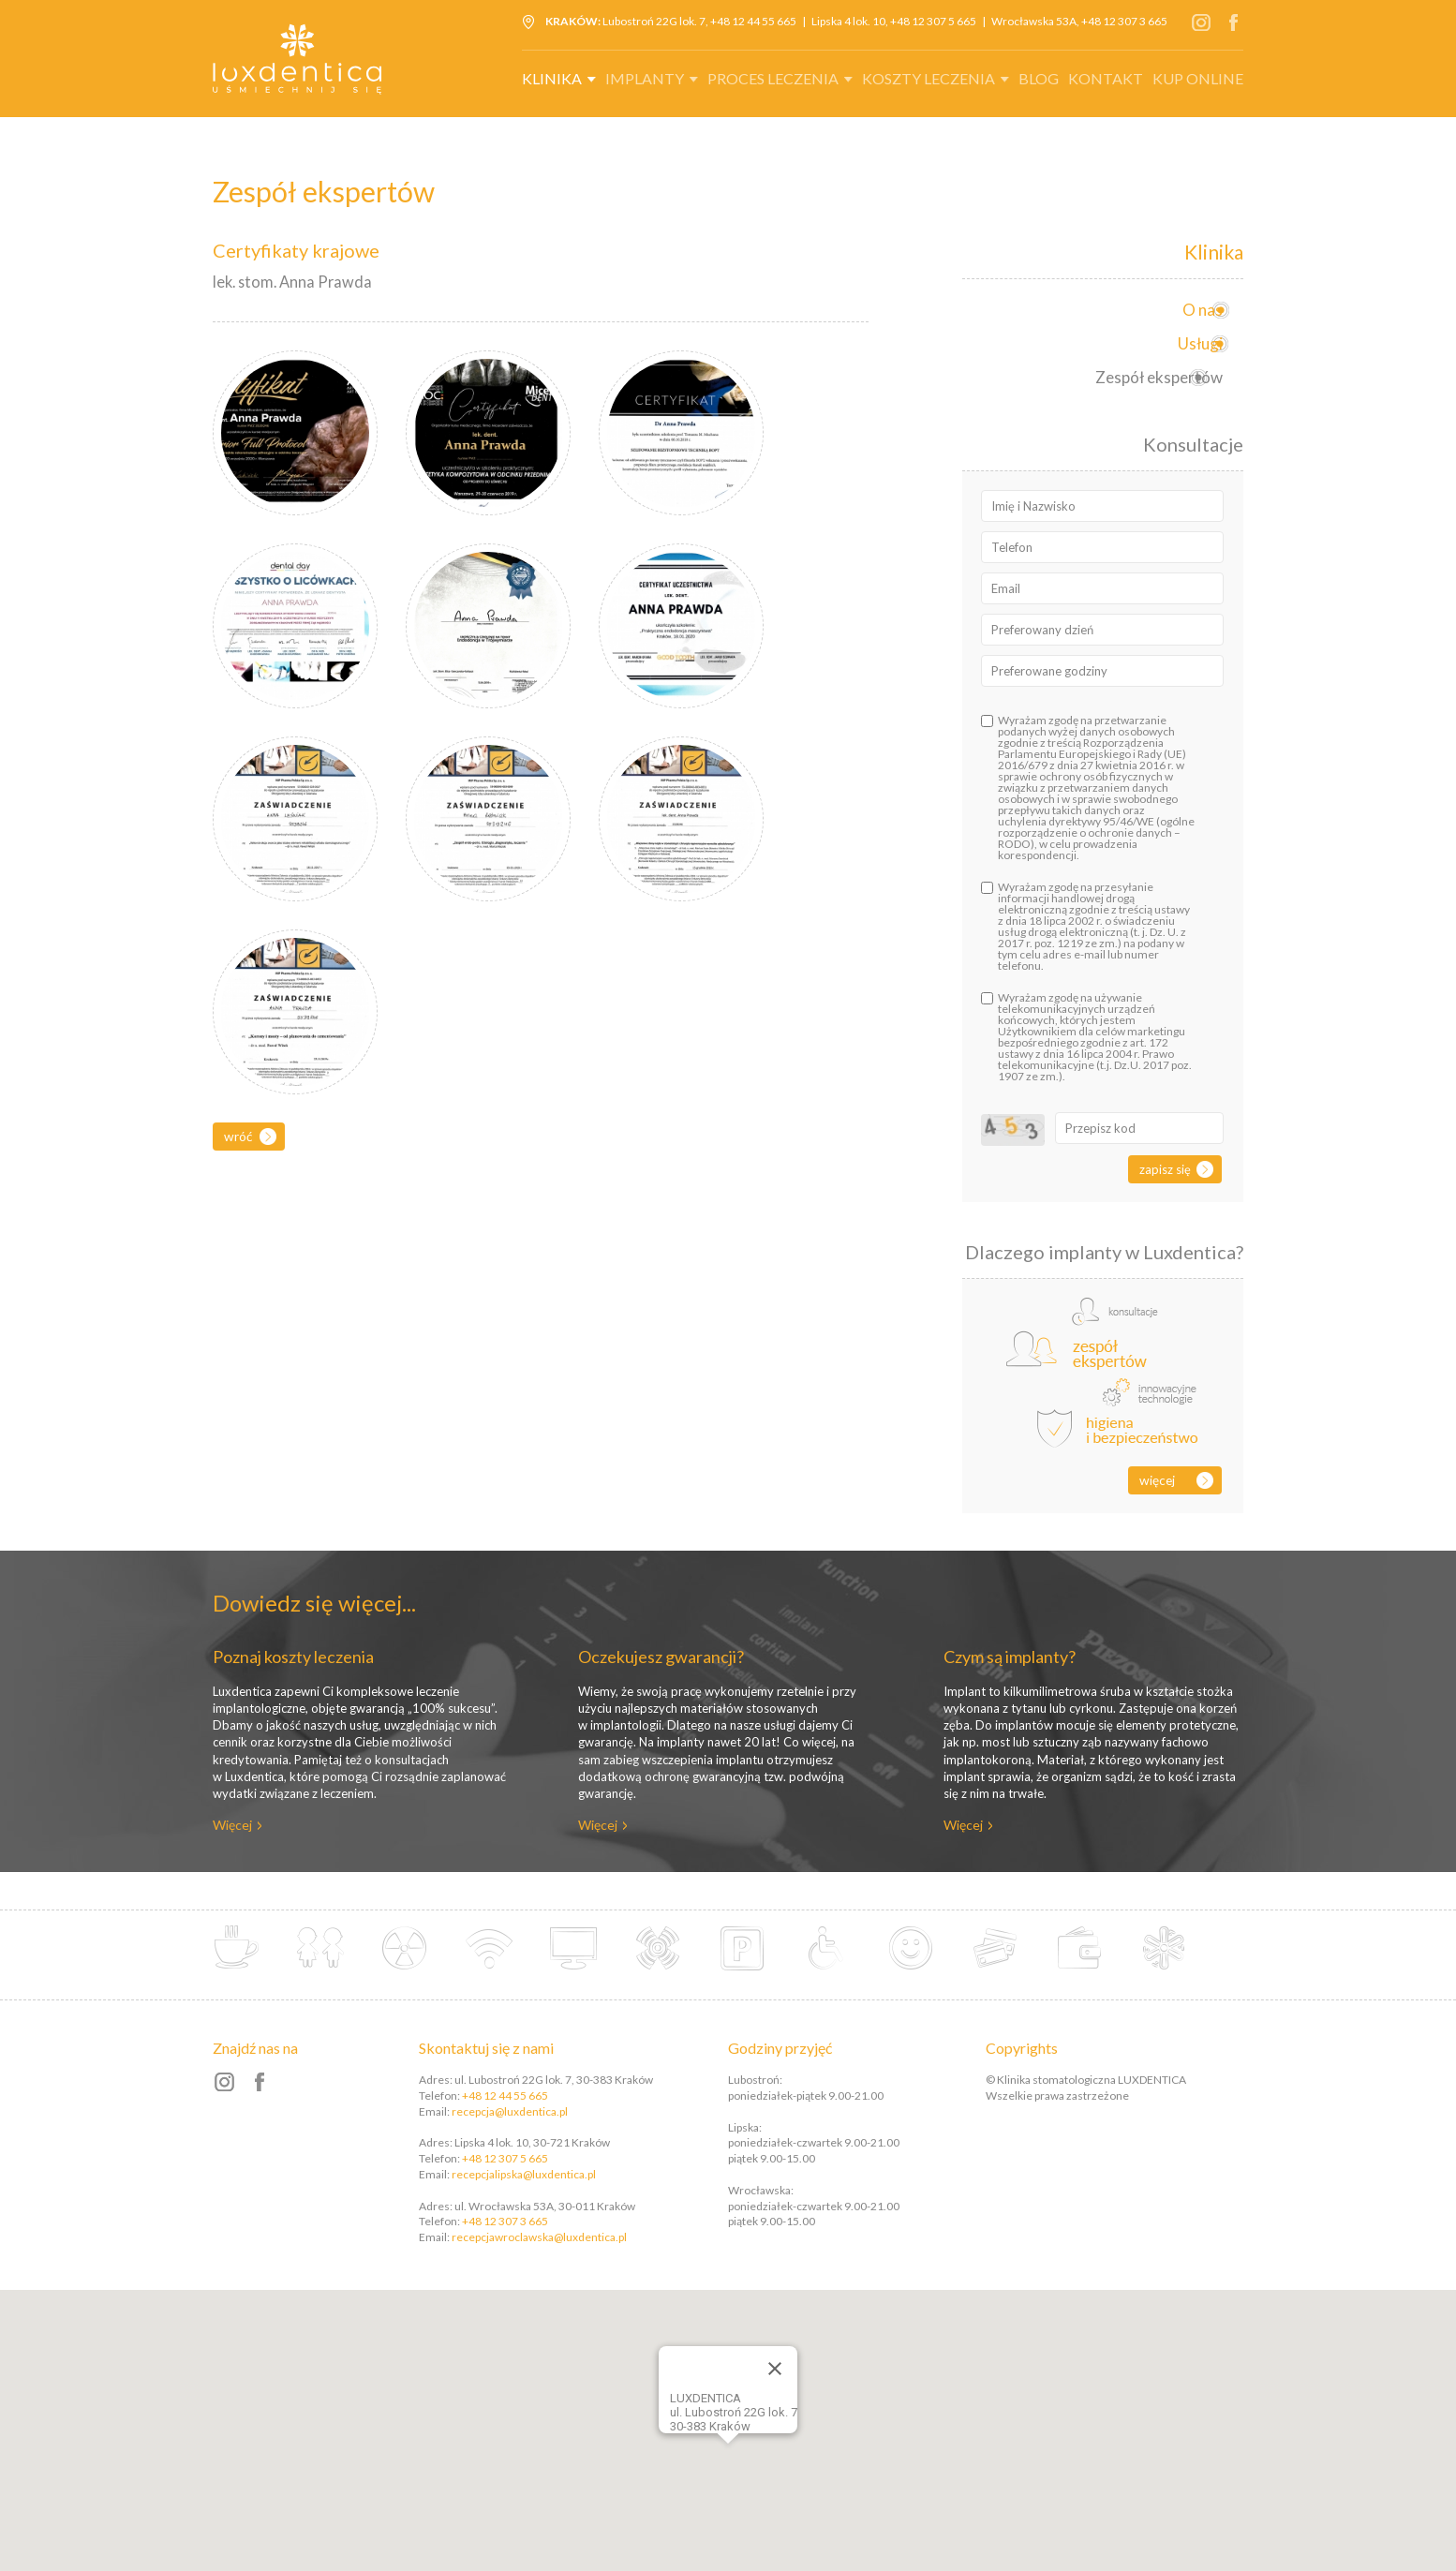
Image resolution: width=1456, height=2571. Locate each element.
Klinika (552, 78)
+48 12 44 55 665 (753, 21)
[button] (753, 2439)
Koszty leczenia (928, 78)
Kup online (1197, 78)
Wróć (238, 1136)
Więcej (1157, 1480)
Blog (1038, 78)
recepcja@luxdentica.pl (510, 2111)
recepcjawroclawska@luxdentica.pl (539, 2237)
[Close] (774, 2368)
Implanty (644, 78)
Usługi (1192, 343)
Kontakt (1105, 78)
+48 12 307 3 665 (1124, 21)
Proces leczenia (773, 78)
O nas (1195, 310)
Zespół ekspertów (1151, 377)
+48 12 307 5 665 (933, 21)
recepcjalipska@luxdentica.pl (524, 2174)
